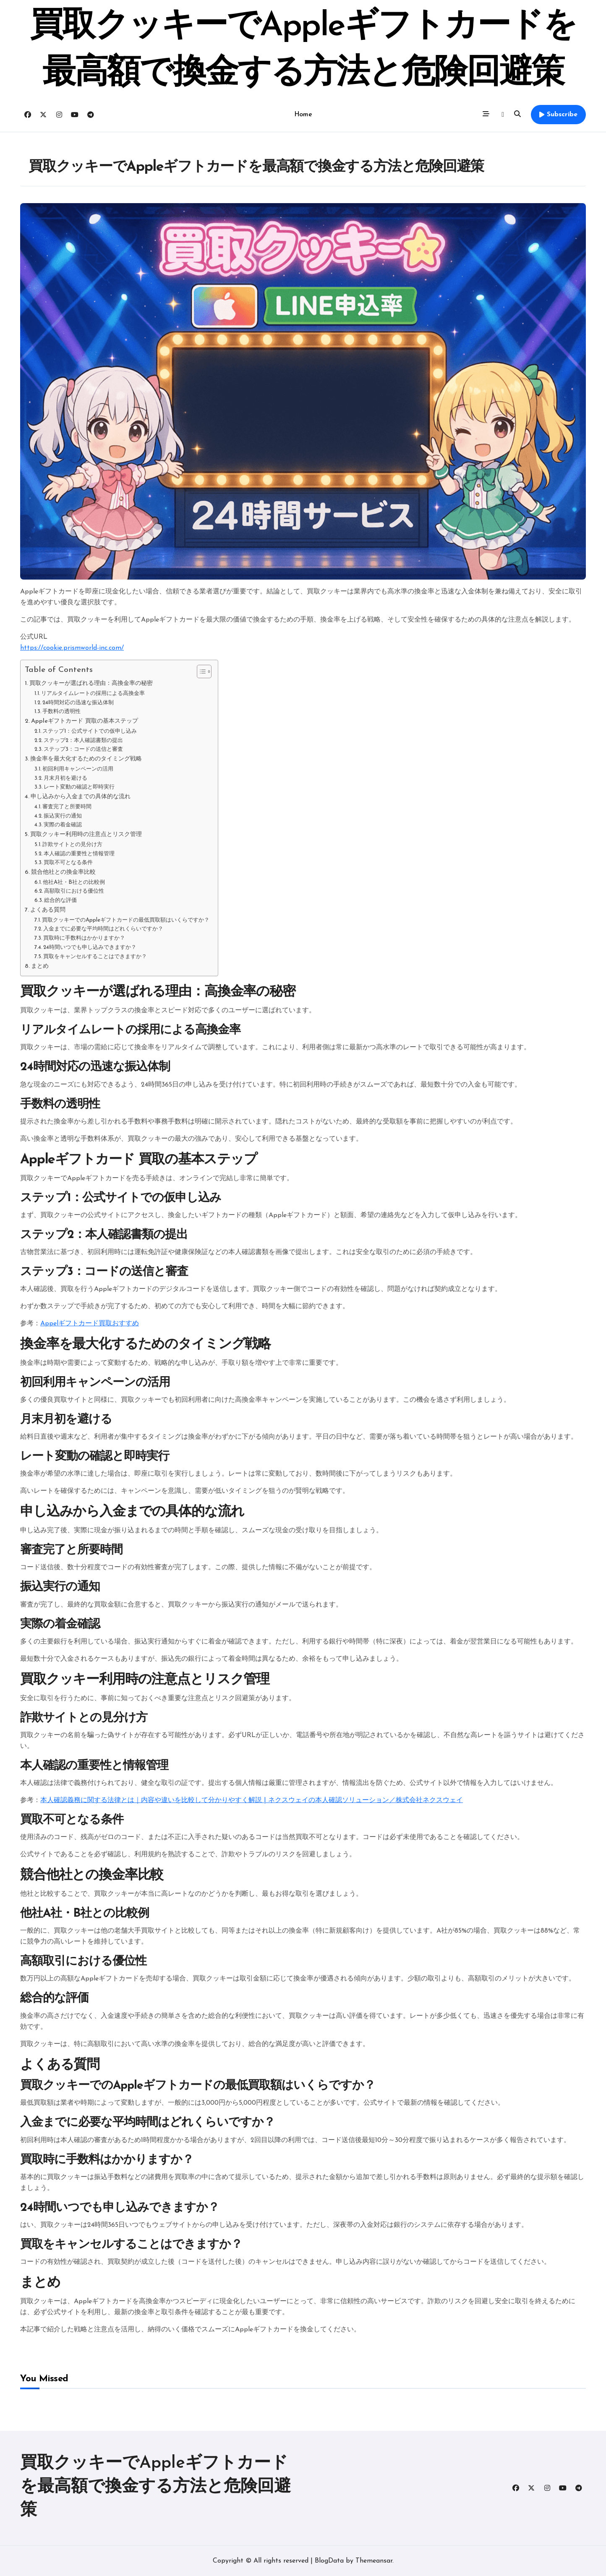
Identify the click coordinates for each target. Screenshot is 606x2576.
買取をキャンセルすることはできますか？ (95, 956)
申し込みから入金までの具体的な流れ (81, 797)
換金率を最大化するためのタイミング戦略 (86, 759)
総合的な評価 (60, 900)
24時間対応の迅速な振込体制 (78, 702)
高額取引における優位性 (74, 891)
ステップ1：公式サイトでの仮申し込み (89, 731)
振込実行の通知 (63, 816)
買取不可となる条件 (68, 862)
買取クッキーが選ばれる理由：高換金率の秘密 (91, 683)
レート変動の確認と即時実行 (79, 787)
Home (303, 114)
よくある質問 (47, 910)
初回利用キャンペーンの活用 (77, 769)
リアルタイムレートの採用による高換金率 (93, 693)
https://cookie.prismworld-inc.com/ (72, 648)
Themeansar (373, 2561)
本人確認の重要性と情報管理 (79, 854)
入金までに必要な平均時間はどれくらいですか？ (103, 929)
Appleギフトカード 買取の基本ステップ (84, 721)
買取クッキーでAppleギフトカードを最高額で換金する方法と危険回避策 (155, 2487)
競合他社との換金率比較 (63, 872)
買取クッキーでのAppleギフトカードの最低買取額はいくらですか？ (125, 920)
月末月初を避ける (65, 778)
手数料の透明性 (61, 711)
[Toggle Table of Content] (200, 671)
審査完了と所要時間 (66, 807)
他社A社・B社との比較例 (74, 882)
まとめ (40, 966)
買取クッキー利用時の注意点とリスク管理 (86, 834)
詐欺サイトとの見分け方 (72, 844)
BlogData (329, 2561)
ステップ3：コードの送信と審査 (83, 749)
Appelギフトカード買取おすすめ (89, 1323)
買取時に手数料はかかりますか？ (84, 938)
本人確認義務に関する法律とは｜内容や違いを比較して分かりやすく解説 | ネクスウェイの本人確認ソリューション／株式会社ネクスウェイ (251, 1800)
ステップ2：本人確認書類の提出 (83, 740)
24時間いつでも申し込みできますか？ (89, 947)
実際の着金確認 (63, 825)
